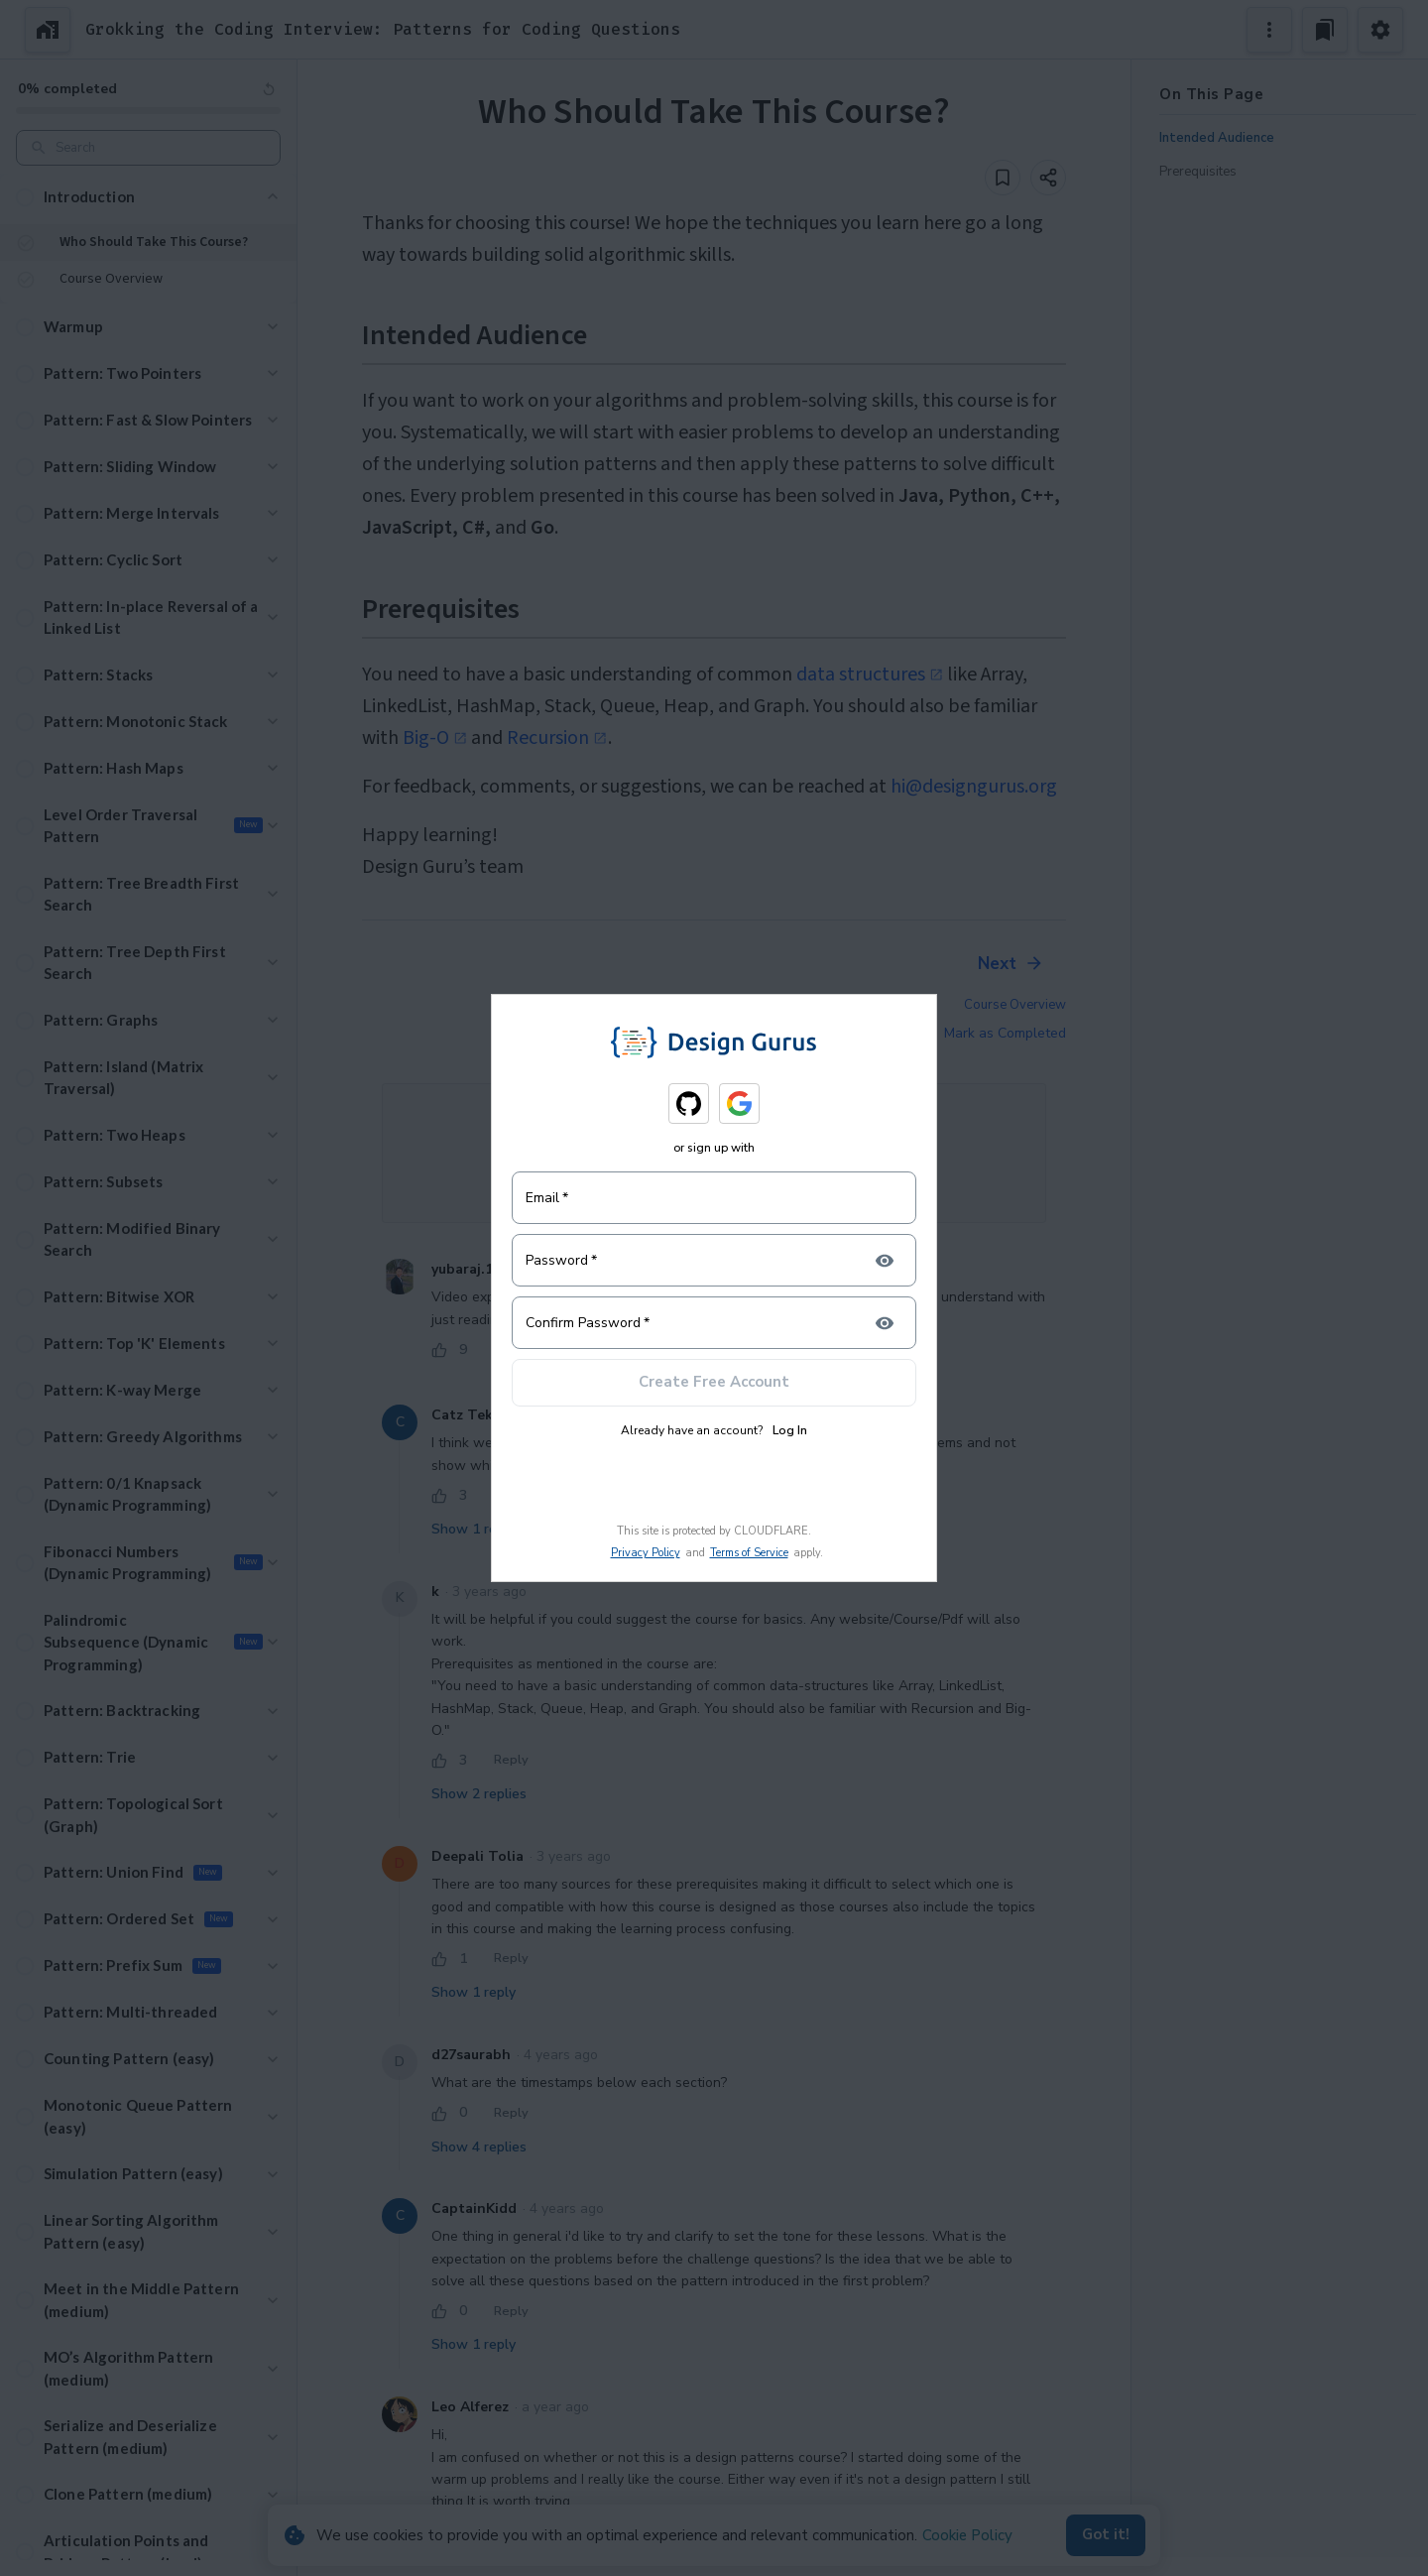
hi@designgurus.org (974, 786)
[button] (148, 197)
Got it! (1105, 2535)
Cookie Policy (967, 2535)
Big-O (435, 738)
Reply (510, 1350)
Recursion (557, 738)
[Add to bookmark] (1002, 177)
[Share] (1048, 177)
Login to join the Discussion (714, 1171)
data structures (869, 674)
